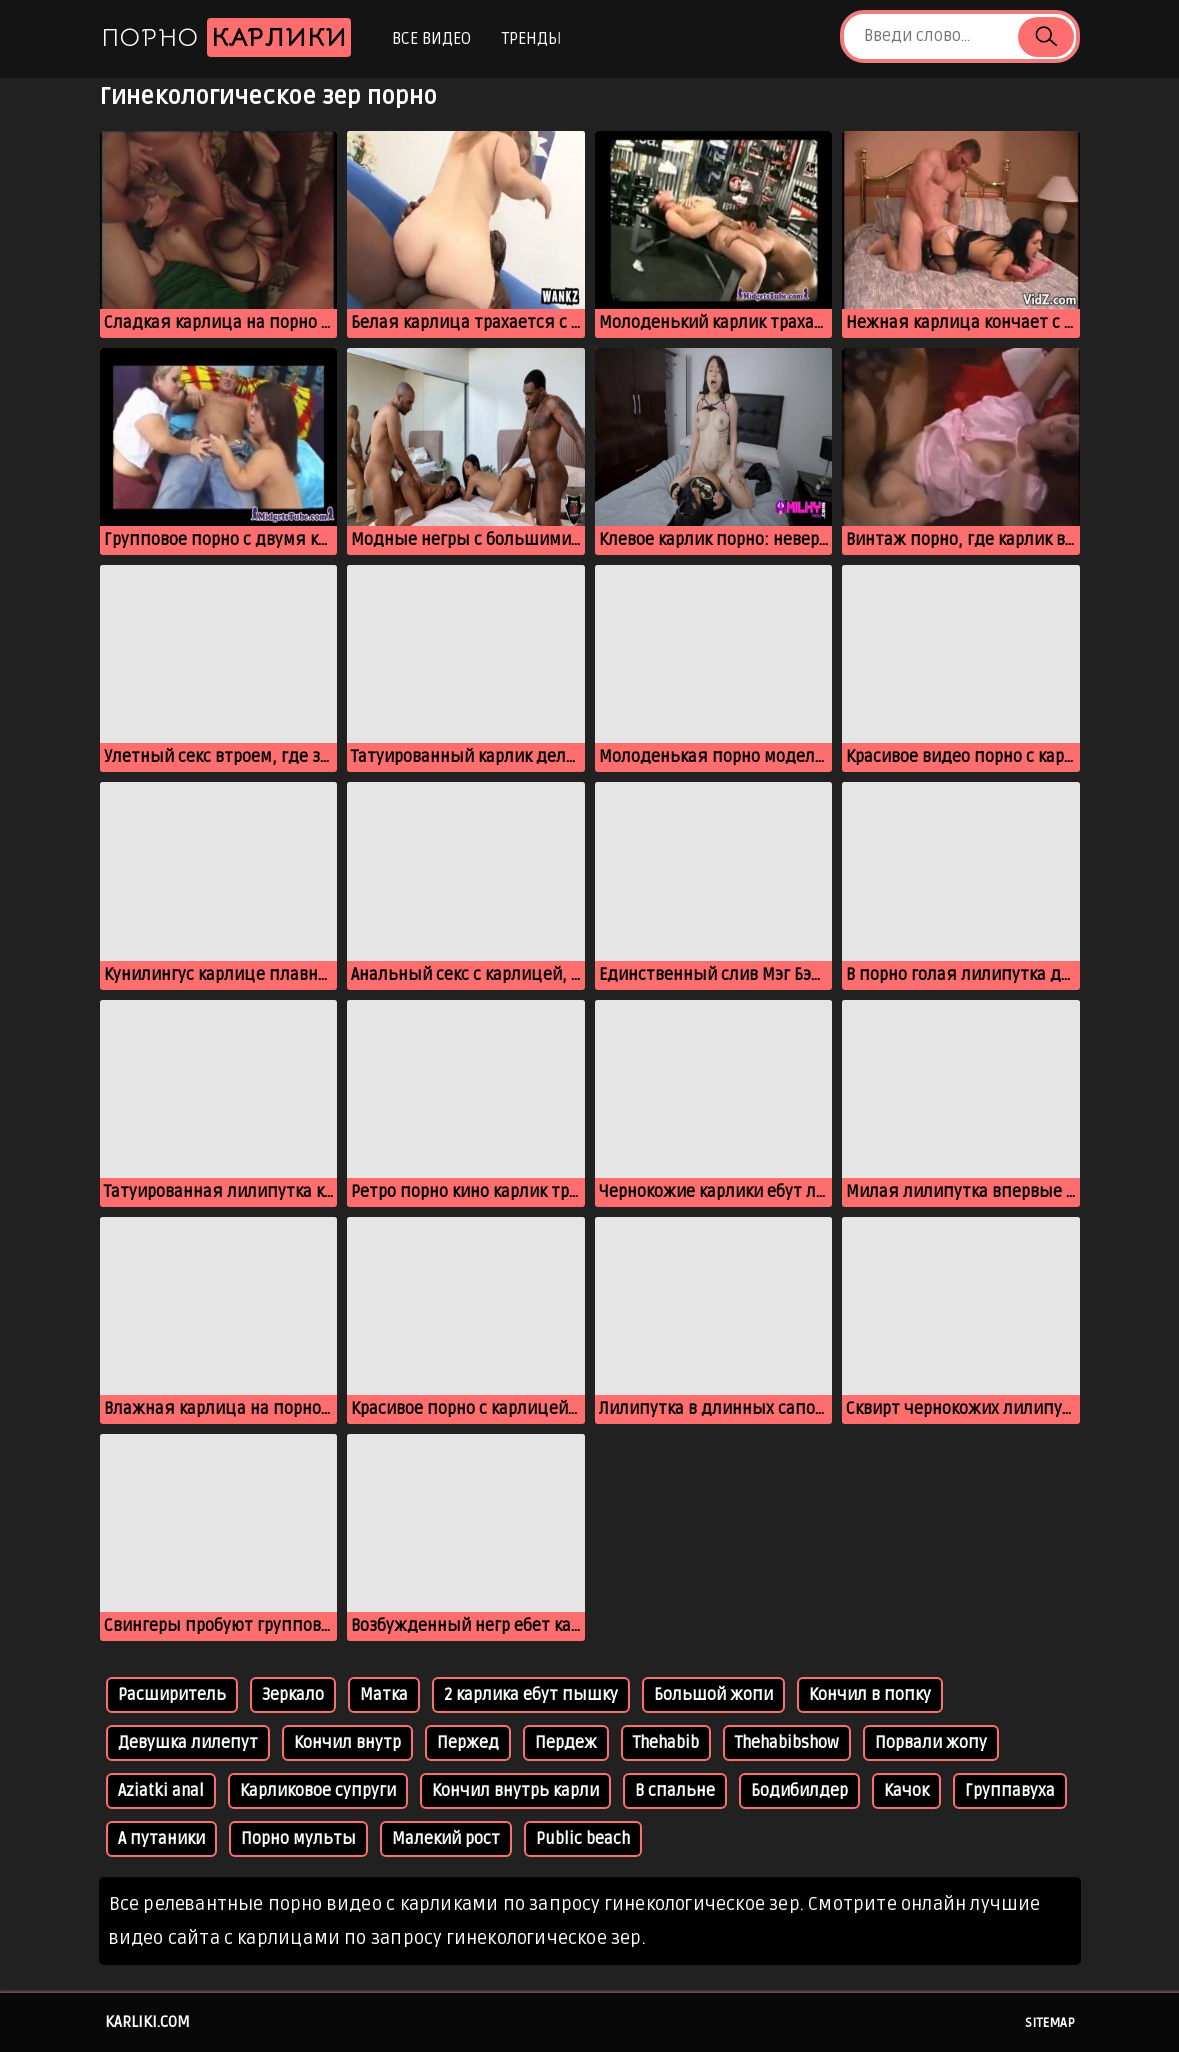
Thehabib (666, 1743)
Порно (226, 37)
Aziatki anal (161, 1791)
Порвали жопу (931, 1743)
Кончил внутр (347, 1743)
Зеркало (293, 1695)
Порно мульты (298, 1839)
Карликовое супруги (318, 1791)
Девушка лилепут (188, 1743)
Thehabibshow (787, 1743)
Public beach (583, 1839)
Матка (384, 1695)
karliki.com (147, 2022)
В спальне (675, 1791)
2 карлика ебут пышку (531, 1695)
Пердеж (566, 1743)
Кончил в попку (870, 1695)
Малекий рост (446, 1839)
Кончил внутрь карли (515, 1791)
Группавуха (1010, 1791)
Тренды (531, 39)
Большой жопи (713, 1695)
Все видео (431, 39)
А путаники (161, 1839)
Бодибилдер (799, 1791)
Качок (906, 1791)
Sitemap (1050, 2023)
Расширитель (172, 1695)
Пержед (468, 1743)
